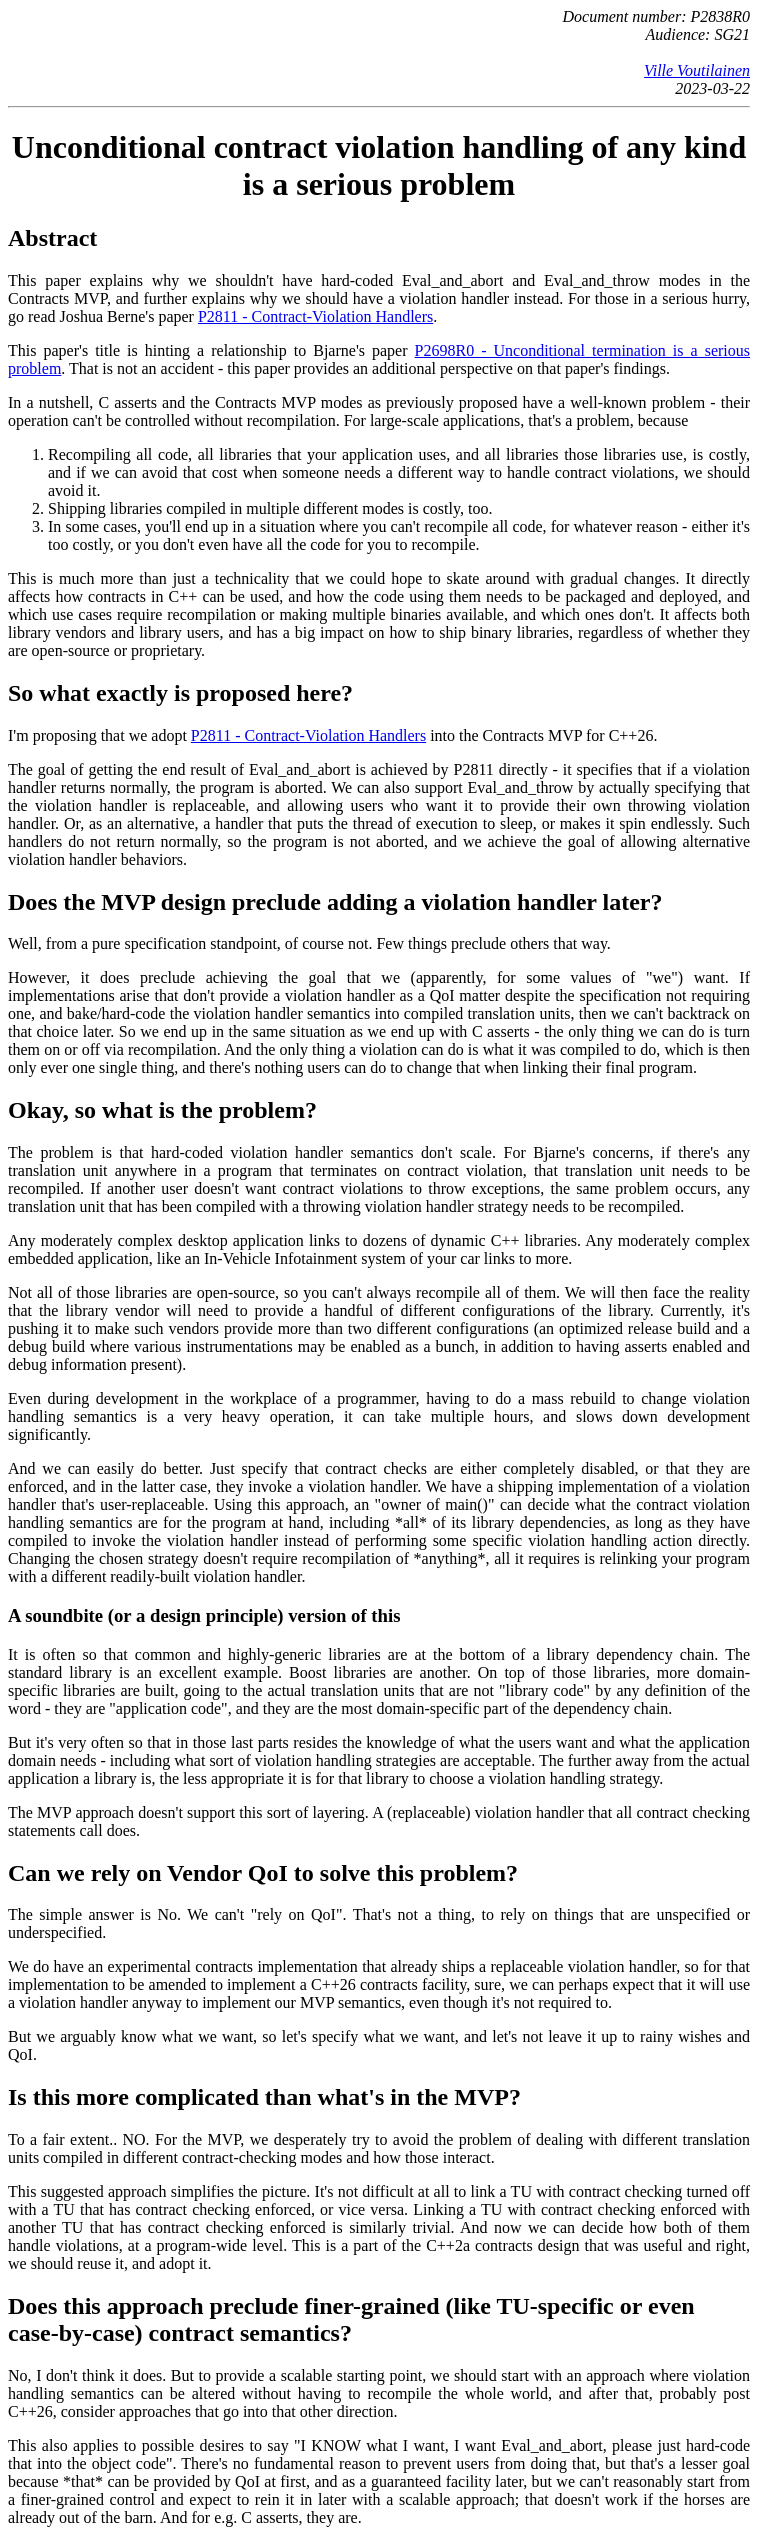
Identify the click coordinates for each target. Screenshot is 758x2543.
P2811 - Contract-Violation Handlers (315, 316)
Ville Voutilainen (697, 70)
